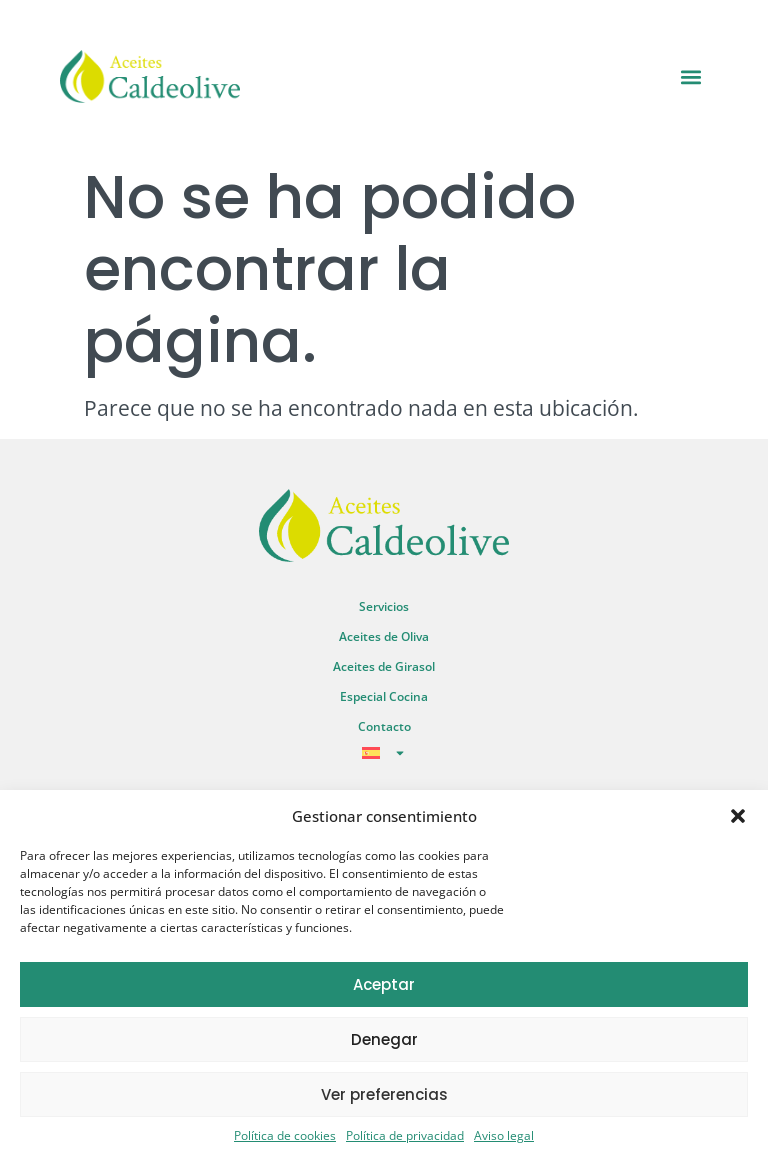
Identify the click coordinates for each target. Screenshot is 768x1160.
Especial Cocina (384, 696)
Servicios (384, 606)
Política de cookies (285, 1135)
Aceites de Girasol (384, 666)
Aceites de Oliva (384, 636)
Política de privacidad (405, 1135)
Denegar (384, 1039)
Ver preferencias (384, 1094)
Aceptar (384, 984)
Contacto (384, 726)
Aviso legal (504, 1135)
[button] (738, 816)
